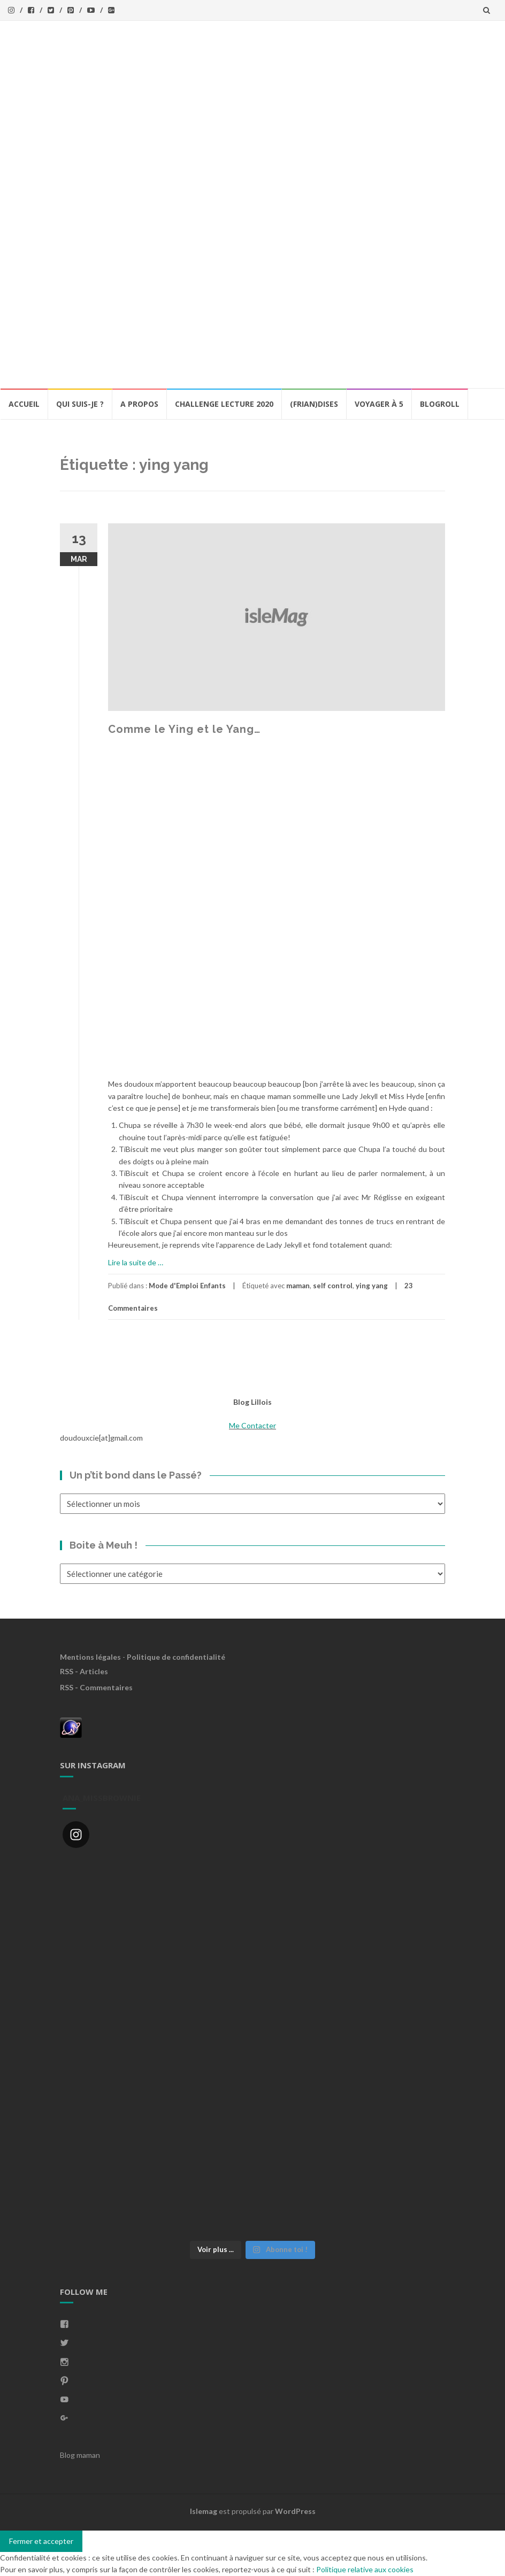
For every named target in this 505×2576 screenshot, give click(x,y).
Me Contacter (252, 1425)
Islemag (203, 2511)
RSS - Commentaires (96, 1687)
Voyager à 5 (379, 404)
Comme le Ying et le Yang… (184, 729)
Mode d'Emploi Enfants (187, 1285)
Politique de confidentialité (176, 1656)
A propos (139, 404)
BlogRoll (440, 404)
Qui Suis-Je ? (80, 404)
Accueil (24, 404)
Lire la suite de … (135, 1262)
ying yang (372, 1285)
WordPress (295, 2511)
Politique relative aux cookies (365, 2569)
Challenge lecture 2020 (224, 404)
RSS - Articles (84, 1671)
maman (298, 1285)
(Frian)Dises (314, 404)
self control (333, 1285)
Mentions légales (90, 1656)
